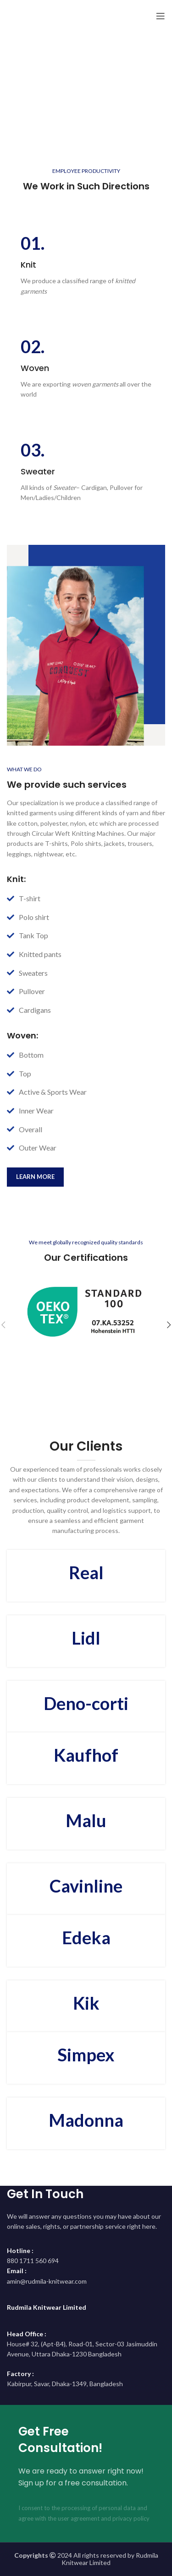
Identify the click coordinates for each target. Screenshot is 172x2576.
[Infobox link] (86, 265)
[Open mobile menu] (160, 16)
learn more (35, 1176)
